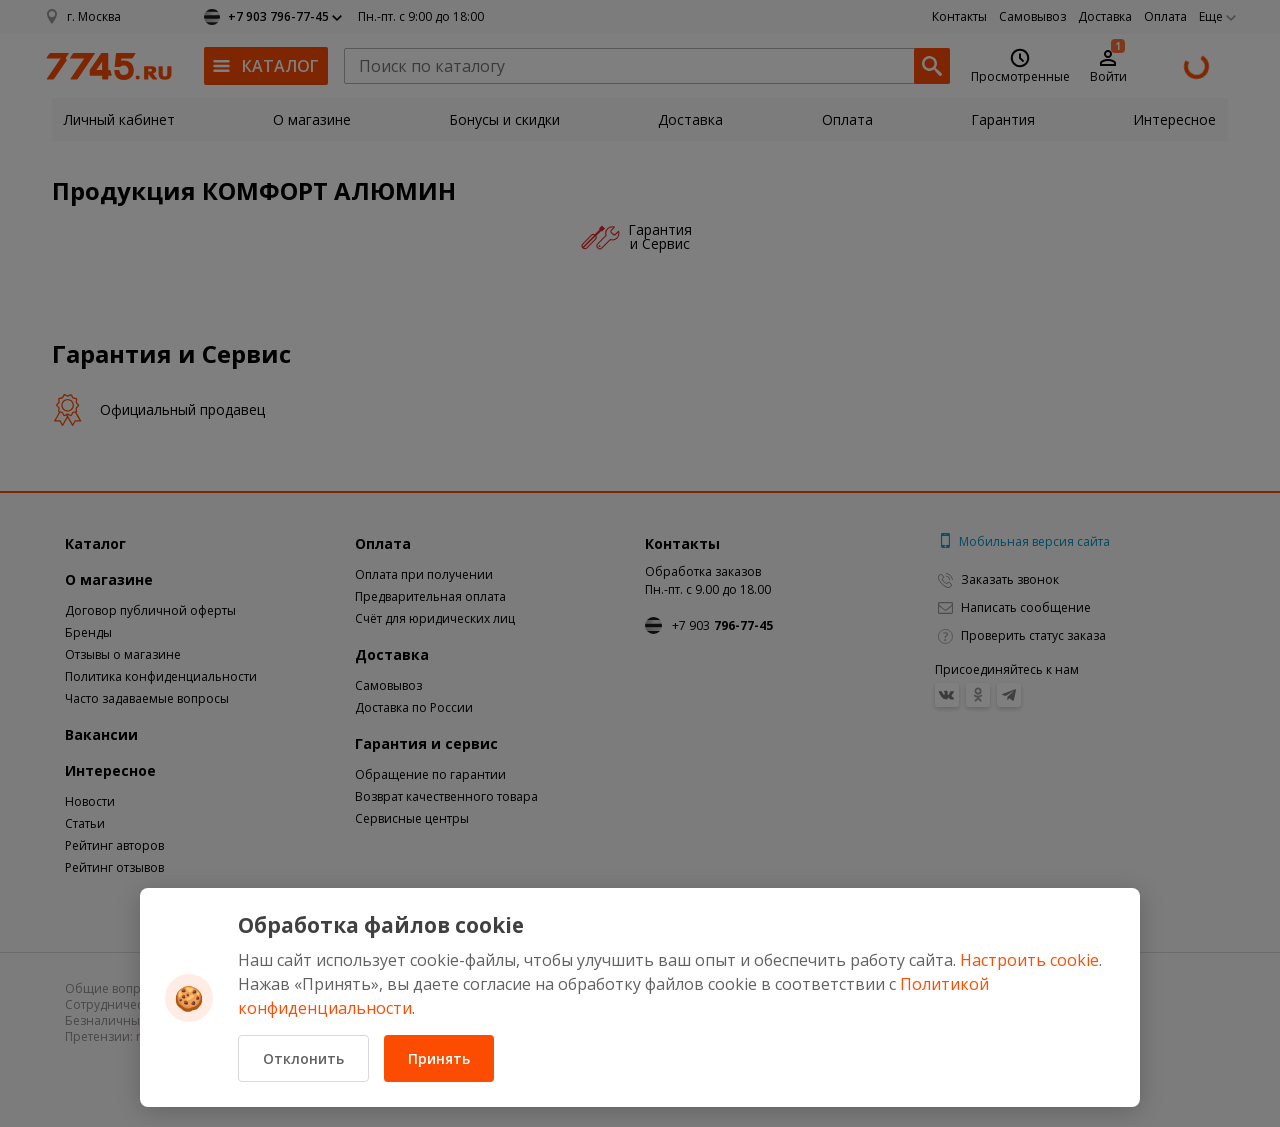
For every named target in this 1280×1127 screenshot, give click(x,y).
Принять (439, 1058)
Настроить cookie (1029, 960)
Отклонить (303, 1058)
